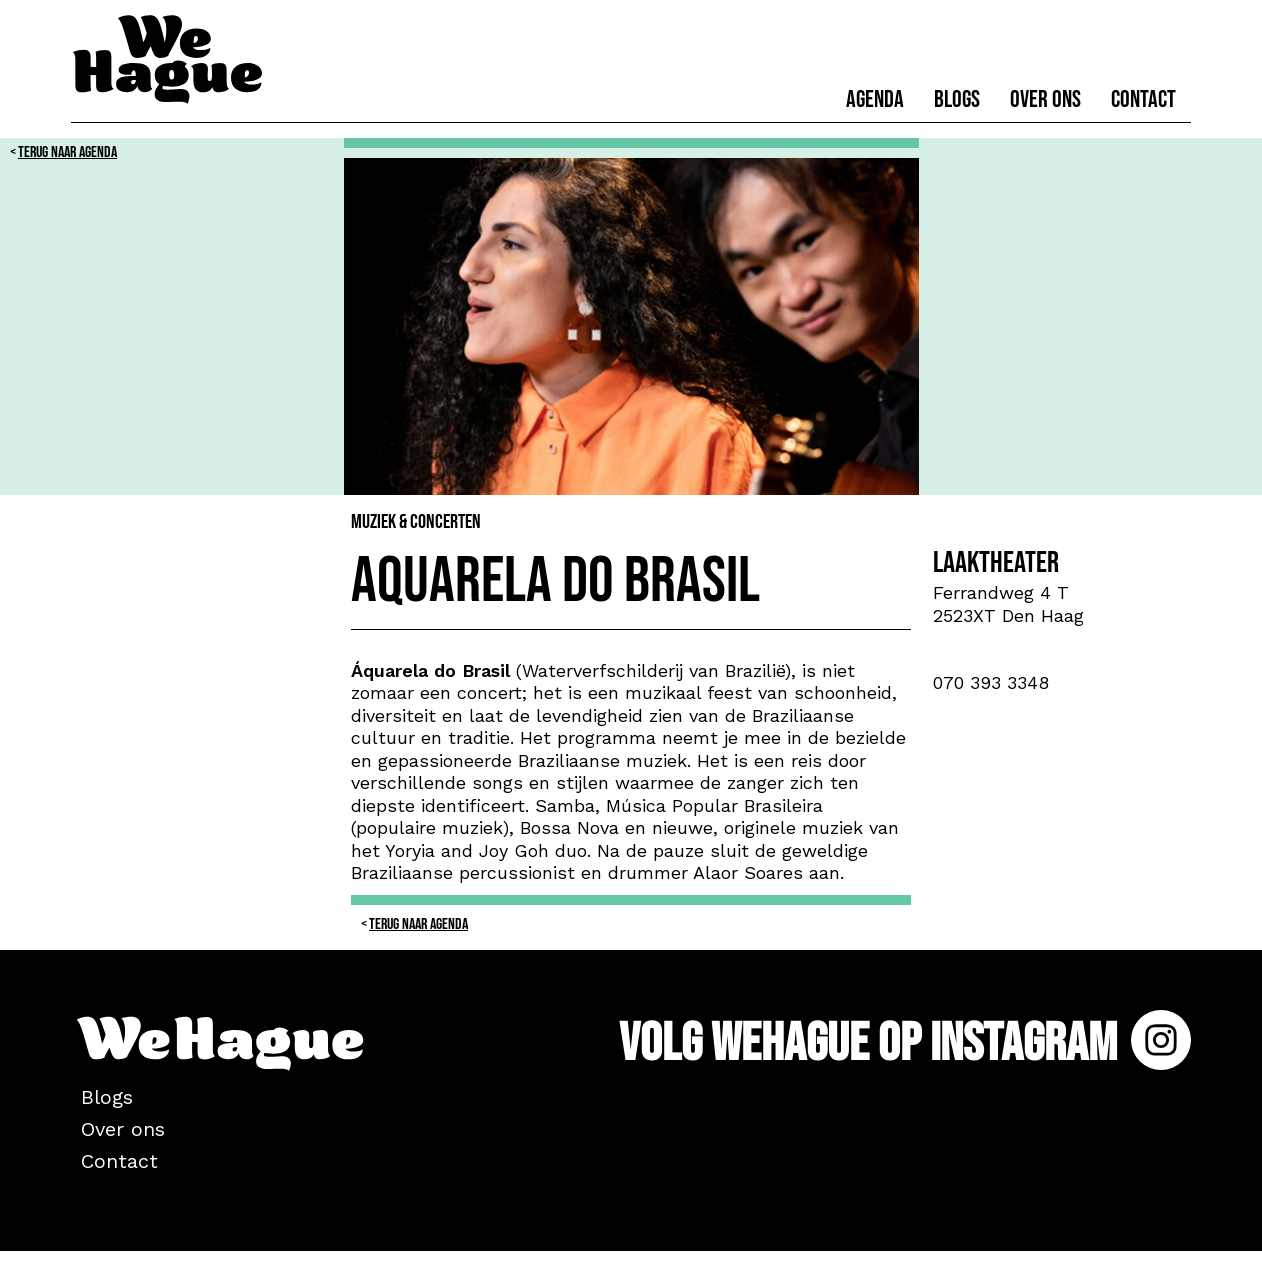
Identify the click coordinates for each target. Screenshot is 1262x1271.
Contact (1143, 99)
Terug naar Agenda (67, 152)
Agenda (875, 99)
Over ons (1045, 99)
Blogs (957, 99)
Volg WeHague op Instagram (905, 1043)
